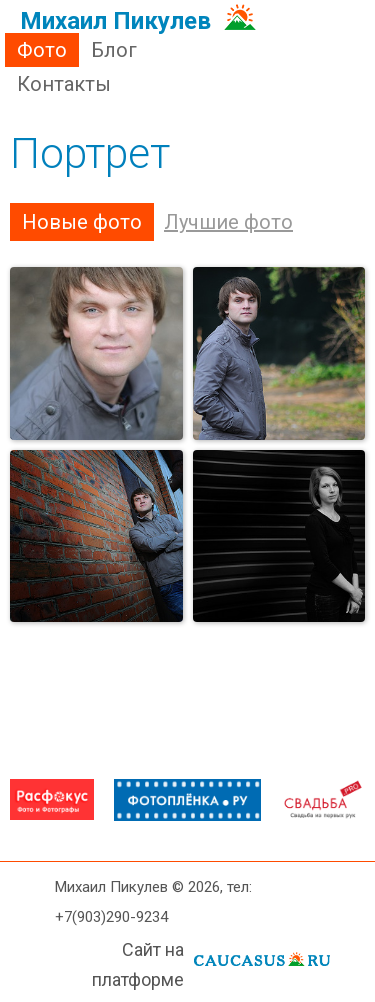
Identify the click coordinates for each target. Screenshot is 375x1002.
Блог (114, 50)
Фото (42, 50)
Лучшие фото (228, 222)
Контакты (64, 84)
